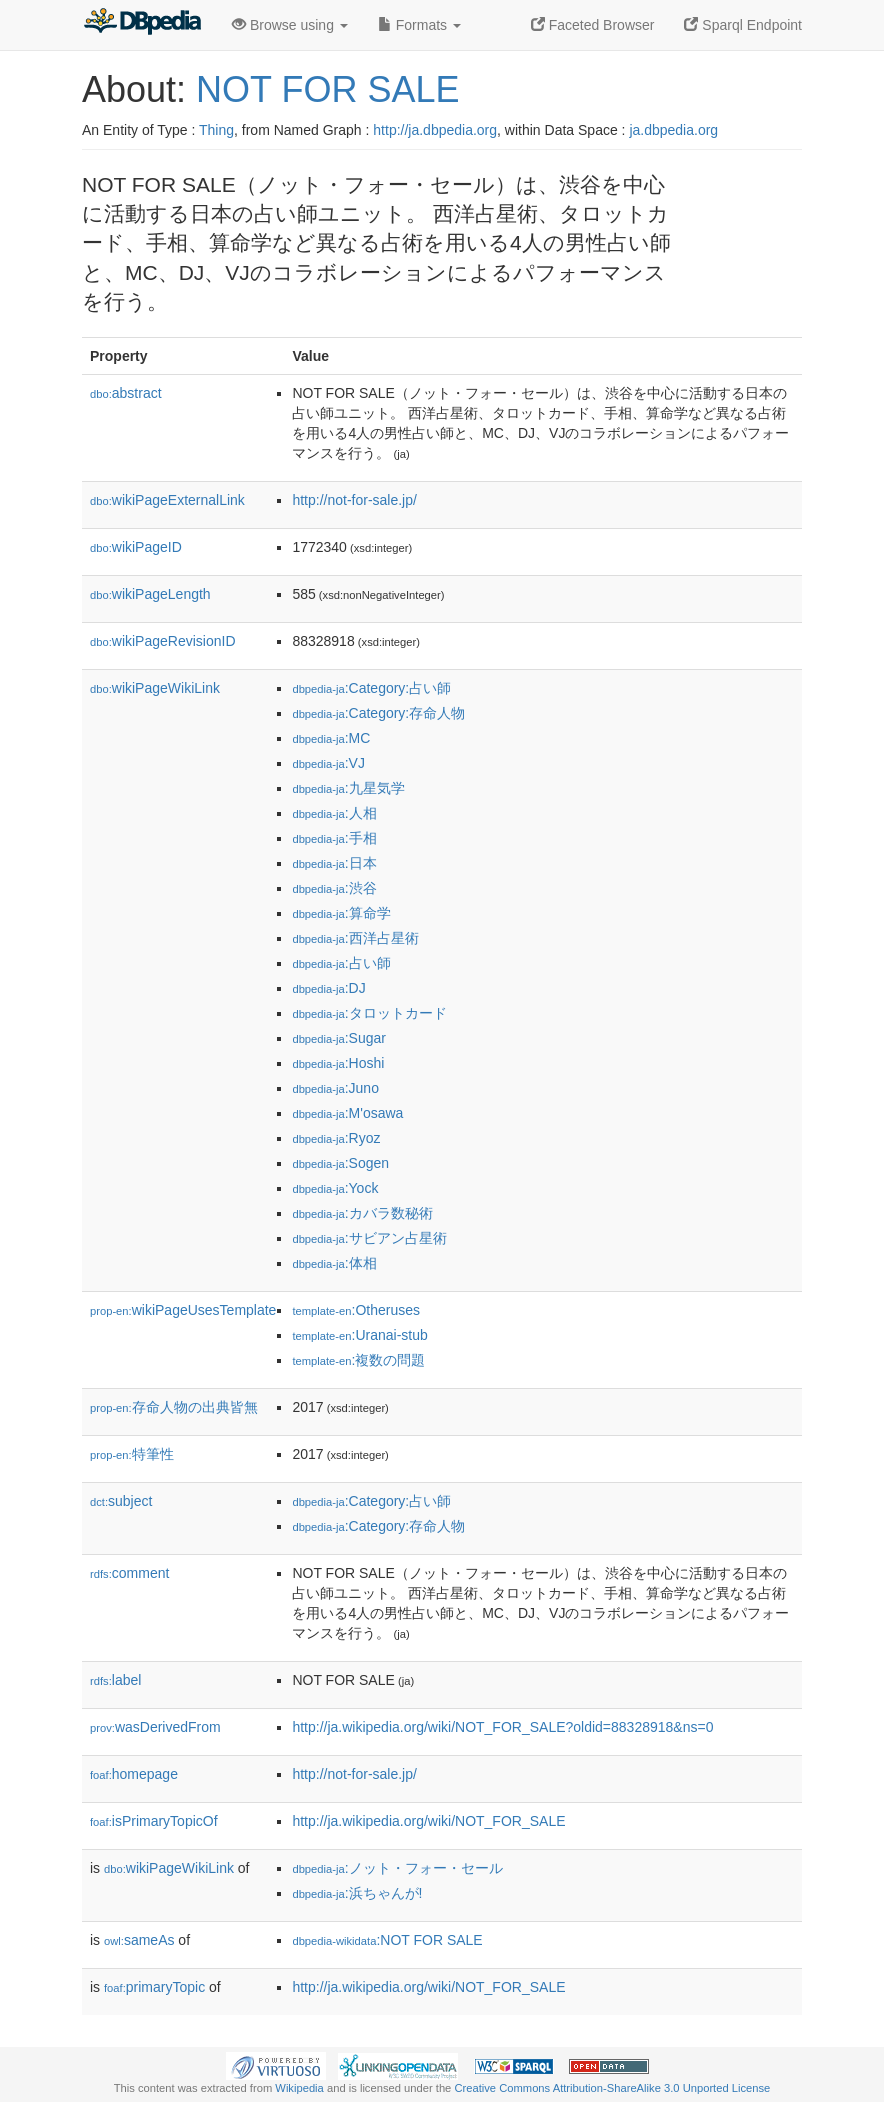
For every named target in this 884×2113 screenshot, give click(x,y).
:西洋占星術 (355, 938)
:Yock (335, 1188)
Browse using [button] (290, 25)
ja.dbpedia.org (673, 130)
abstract (126, 393)
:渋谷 (334, 888)
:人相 (334, 813)
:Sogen (340, 1163)
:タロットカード (369, 1013)
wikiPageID (136, 547)
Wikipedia (299, 2088)
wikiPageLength (150, 594)
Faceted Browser (593, 25)
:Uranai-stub (359, 1335)
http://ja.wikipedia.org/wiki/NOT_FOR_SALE (428, 1821)
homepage (134, 1774)
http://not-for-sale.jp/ (354, 500)
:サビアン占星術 (369, 1238)
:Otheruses (356, 1310)
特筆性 (132, 1454)
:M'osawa (347, 1113)
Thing (216, 130)
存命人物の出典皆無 (174, 1407)
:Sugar (339, 1038)
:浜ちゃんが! (357, 1893)
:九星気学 (348, 788)
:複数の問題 (358, 1360)
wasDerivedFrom (155, 1727)
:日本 (334, 863)
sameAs (139, 1940)
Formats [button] (419, 25)
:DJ (328, 988)
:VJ (328, 763)
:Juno (335, 1088)
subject (121, 1501)
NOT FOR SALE (327, 89)
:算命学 (341, 913)
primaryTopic (154, 1987)
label (115, 1680)
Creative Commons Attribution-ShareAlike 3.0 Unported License (612, 2088)
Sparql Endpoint (743, 25)
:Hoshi (338, 1063)
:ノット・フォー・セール (397, 1868)
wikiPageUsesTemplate (183, 1310)
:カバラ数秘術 (362, 1213)
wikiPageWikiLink (155, 688)
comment (129, 1573)
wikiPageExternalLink (167, 500)
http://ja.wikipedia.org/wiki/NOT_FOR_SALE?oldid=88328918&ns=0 (502, 1727)
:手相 (334, 838)
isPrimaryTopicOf (154, 1821)
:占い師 (341, 963)
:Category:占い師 (371, 688)
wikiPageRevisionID (163, 641)
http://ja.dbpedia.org (435, 130)
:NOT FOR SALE (387, 1940)
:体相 (334, 1263)
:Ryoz (336, 1138)
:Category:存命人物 (378, 713)
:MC (331, 738)
